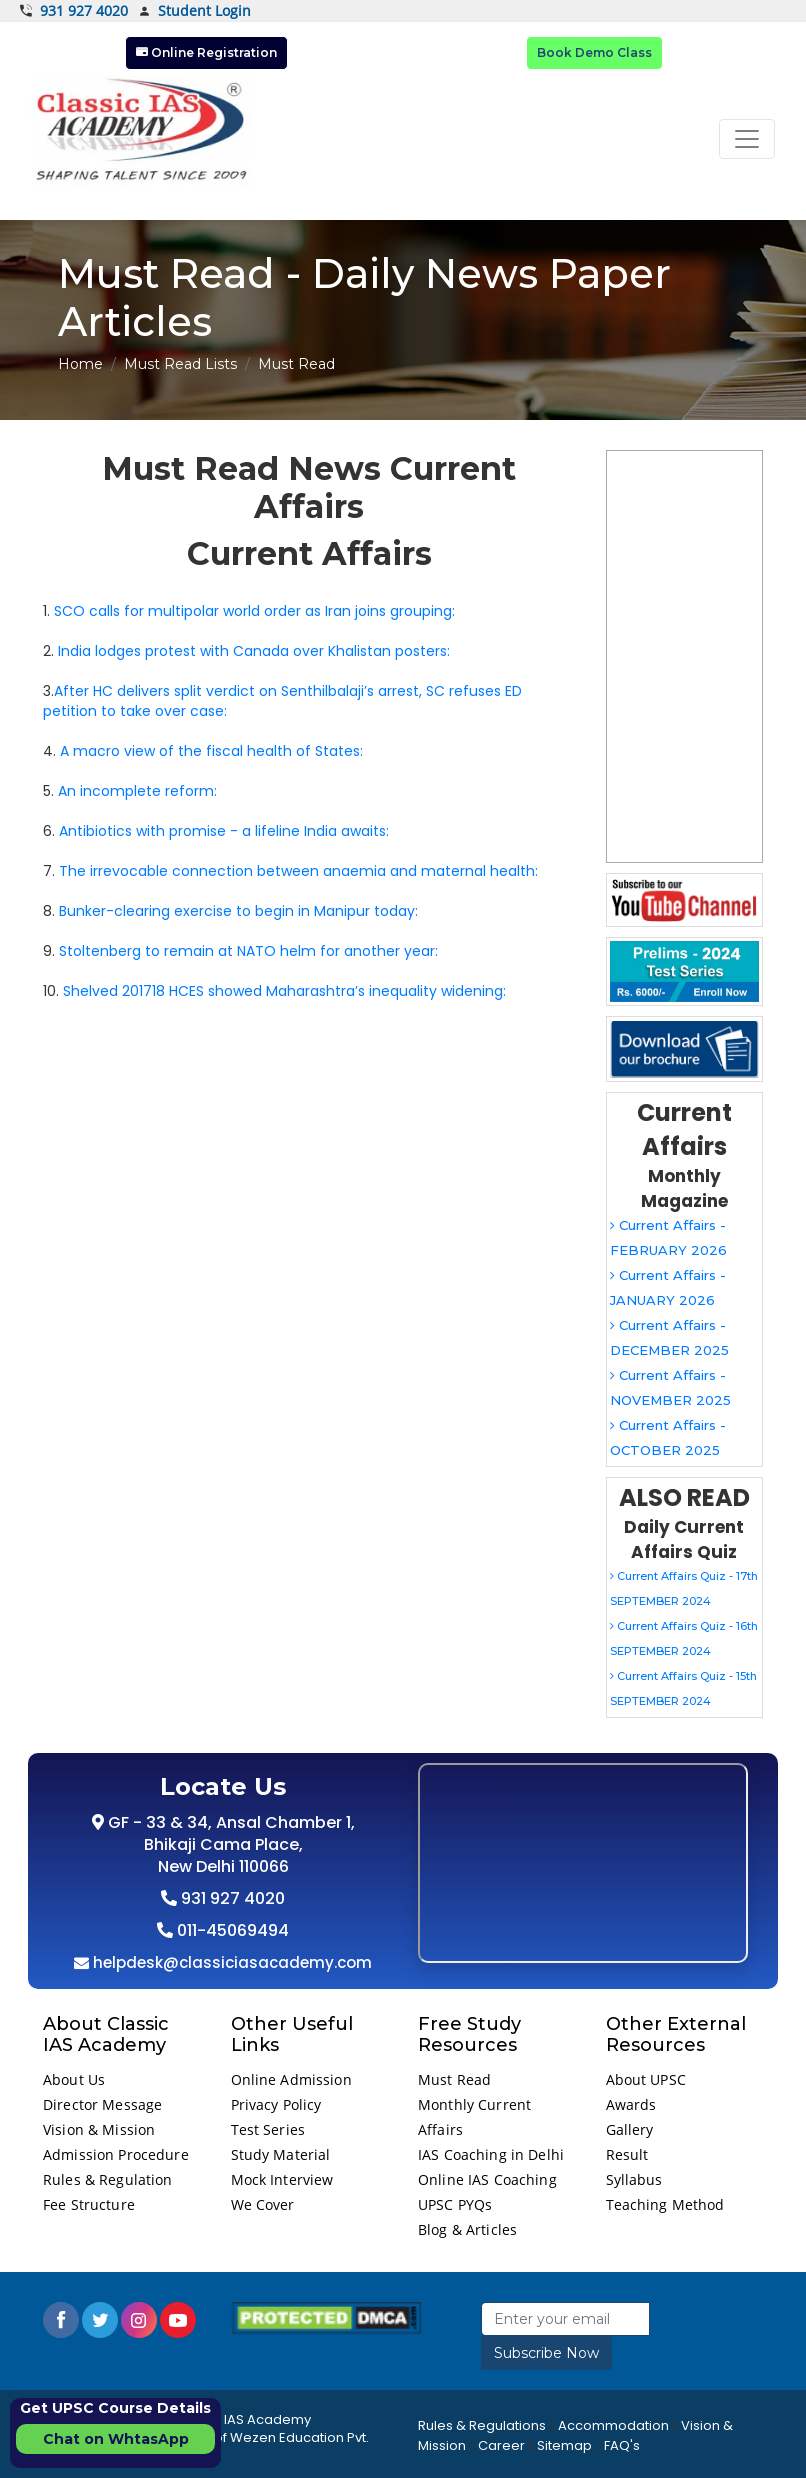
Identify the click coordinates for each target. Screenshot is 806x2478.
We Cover (263, 2204)
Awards (631, 2104)
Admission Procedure (116, 2154)
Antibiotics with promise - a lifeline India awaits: (224, 831)
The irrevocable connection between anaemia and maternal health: (298, 871)
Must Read (454, 2079)
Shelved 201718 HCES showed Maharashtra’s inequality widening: (284, 991)
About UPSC (646, 2079)
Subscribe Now (546, 2353)
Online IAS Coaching (487, 2179)
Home (80, 364)
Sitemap (564, 2445)
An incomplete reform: (137, 791)
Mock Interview (282, 2179)
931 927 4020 (74, 11)
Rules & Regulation (108, 2179)
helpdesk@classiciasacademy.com (230, 1962)
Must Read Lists (180, 364)
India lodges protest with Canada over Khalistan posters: (254, 651)
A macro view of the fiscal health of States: (211, 751)
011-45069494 (231, 1930)
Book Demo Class (594, 52)
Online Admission (291, 2079)
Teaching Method (665, 2204)
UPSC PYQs (455, 2204)
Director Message (102, 2104)
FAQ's (622, 2445)
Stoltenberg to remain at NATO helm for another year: (248, 951)
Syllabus (634, 2179)
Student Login (194, 11)
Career (501, 2445)
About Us (74, 2079)
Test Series (268, 2129)
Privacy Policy (276, 2104)
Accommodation (613, 2425)
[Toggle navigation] (747, 139)
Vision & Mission (99, 2129)
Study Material (281, 2154)
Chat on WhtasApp (116, 2439)
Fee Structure (89, 2204)
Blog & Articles (467, 2229)
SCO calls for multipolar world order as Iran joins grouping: (254, 611)
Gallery (630, 2129)
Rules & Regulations (482, 2425)
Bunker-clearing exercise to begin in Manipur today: (238, 911)
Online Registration (206, 52)
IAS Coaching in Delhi (491, 2154)
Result (627, 2154)
